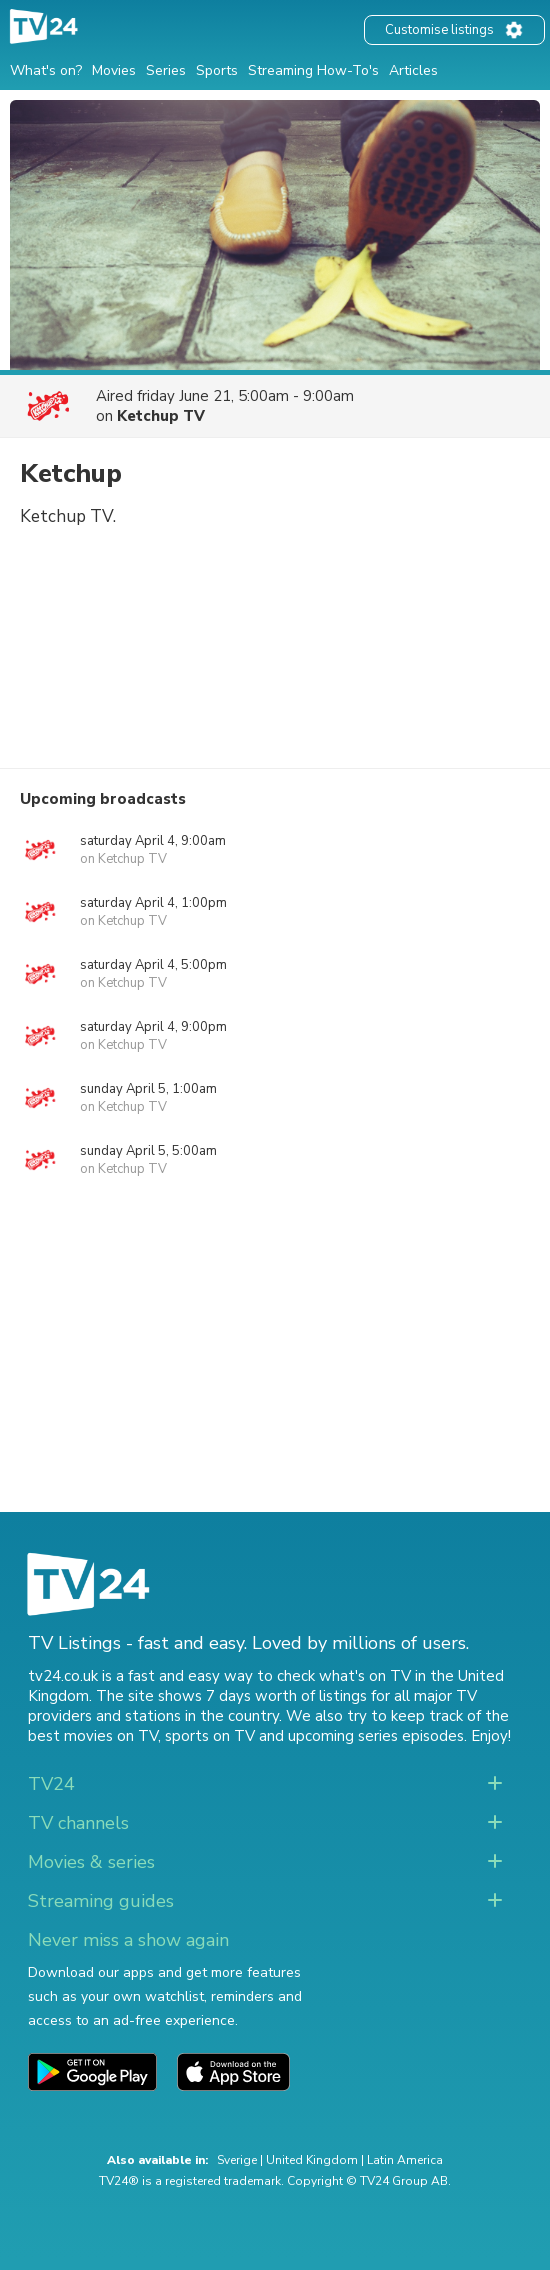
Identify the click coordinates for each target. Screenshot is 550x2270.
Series (166, 70)
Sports (217, 70)
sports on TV (210, 1736)
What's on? (46, 70)
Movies (114, 70)
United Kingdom (312, 2160)
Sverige (237, 2160)
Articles (413, 70)
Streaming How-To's (313, 70)
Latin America (405, 2160)
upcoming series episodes (376, 1736)
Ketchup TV (161, 416)
